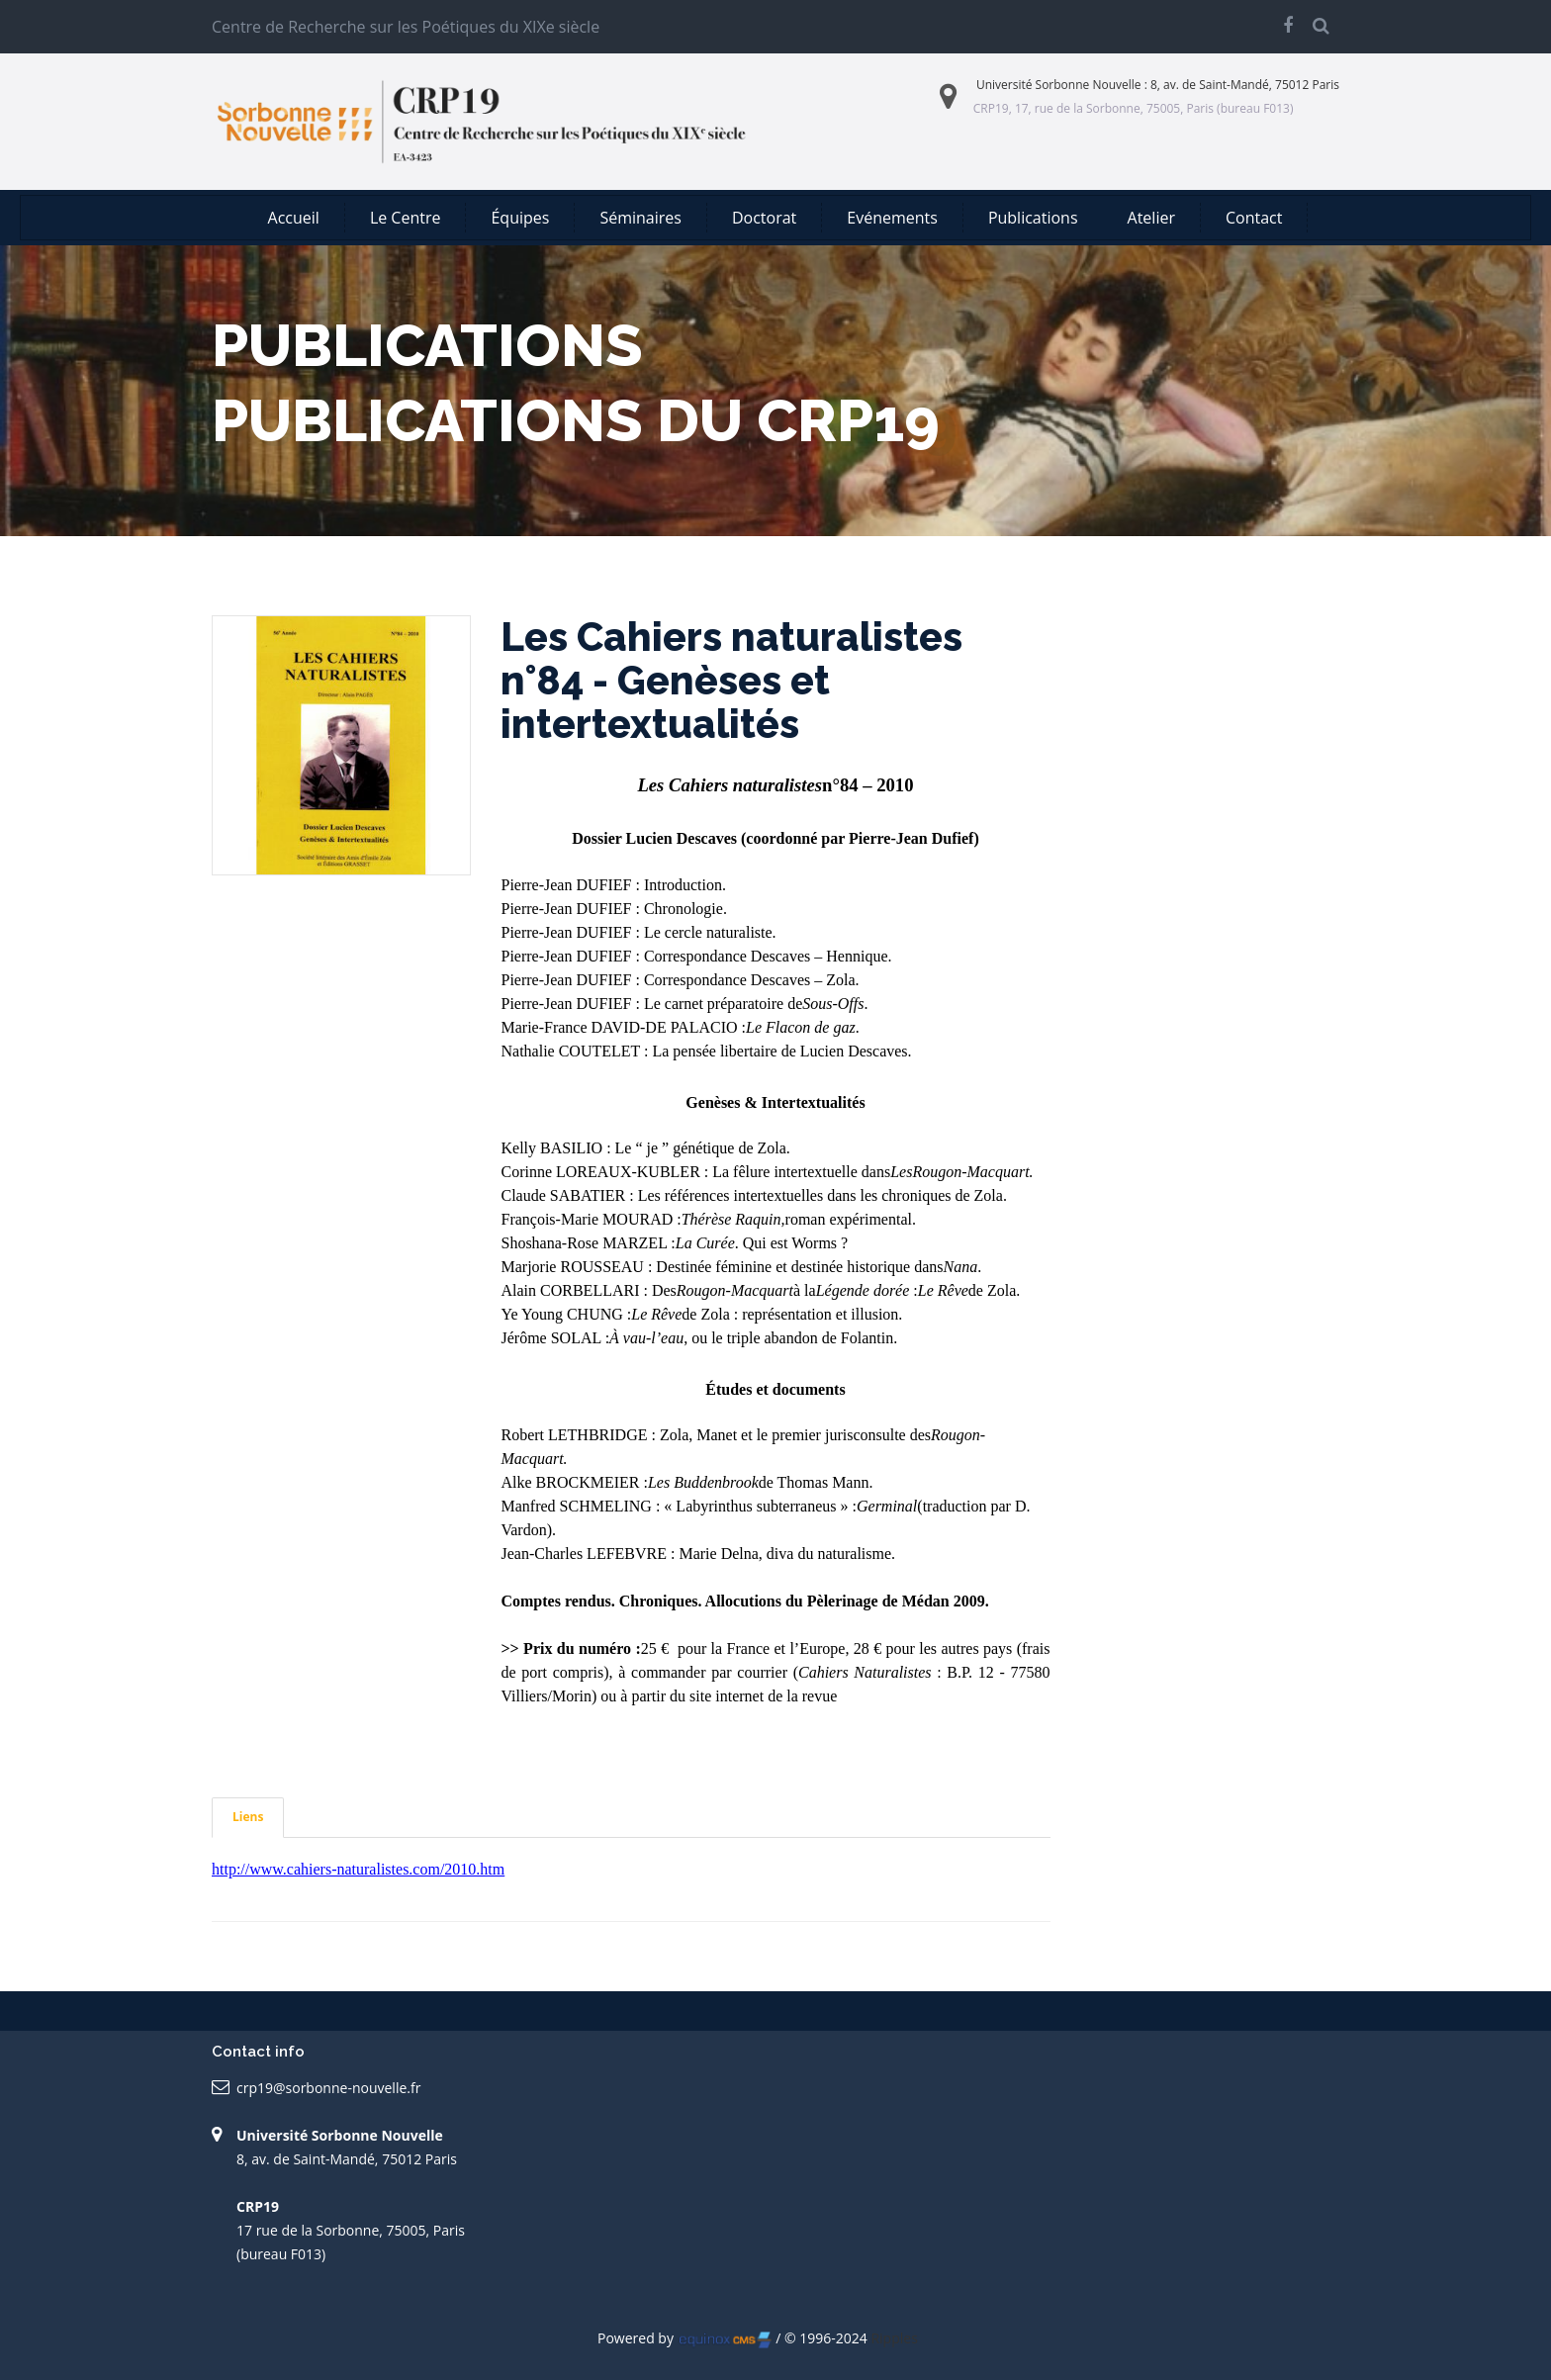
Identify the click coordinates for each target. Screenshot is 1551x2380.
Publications (1033, 218)
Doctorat (764, 218)
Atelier (1151, 218)
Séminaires (640, 218)
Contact (1254, 218)
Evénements (892, 218)
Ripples (893, 2338)
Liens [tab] (247, 1816)
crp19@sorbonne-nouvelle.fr (328, 2087)
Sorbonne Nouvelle (1088, 84)
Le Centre (405, 218)
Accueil (293, 218)
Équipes (520, 218)
